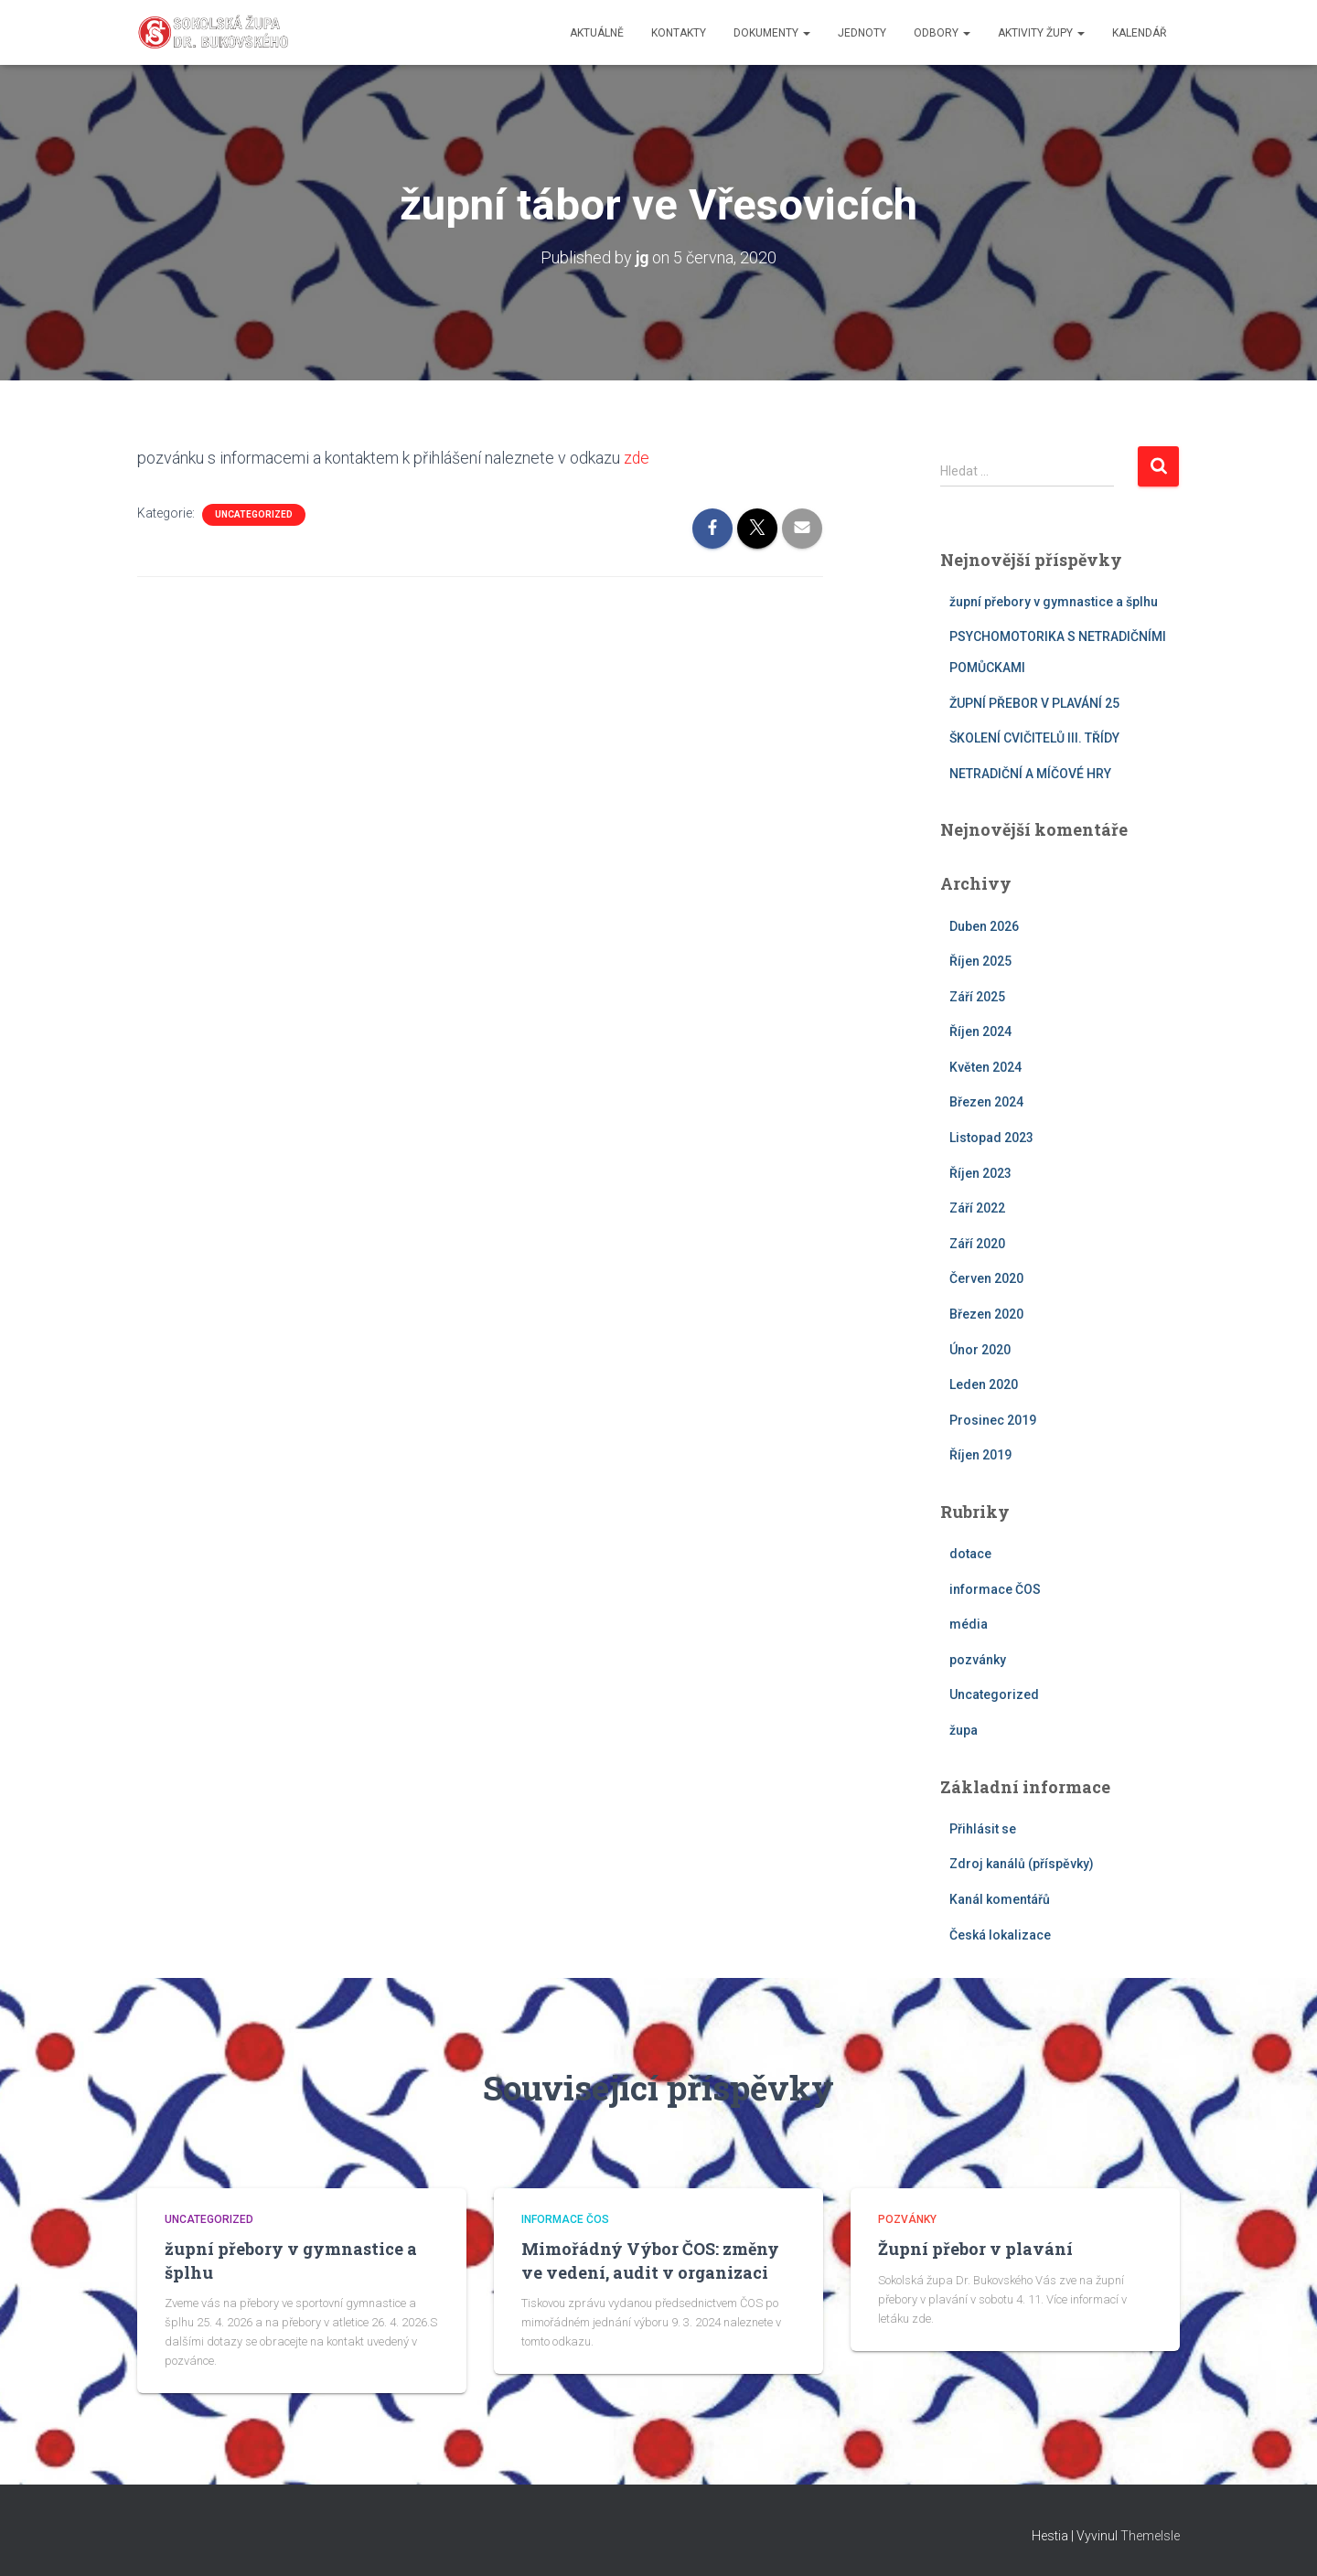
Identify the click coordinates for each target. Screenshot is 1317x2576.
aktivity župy (1041, 33)
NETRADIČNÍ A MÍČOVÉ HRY (1030, 772)
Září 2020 (977, 1243)
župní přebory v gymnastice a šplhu (1053, 600)
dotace (970, 1553)
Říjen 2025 (980, 961)
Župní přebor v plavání (975, 2249)
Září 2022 (977, 1208)
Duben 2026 (984, 925)
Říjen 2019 (980, 1455)
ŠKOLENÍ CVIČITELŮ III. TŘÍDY (1034, 738)
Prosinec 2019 (992, 1420)
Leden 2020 (983, 1384)
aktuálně (597, 33)
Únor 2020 (980, 1348)
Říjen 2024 (980, 1031)
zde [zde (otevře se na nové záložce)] (637, 457)
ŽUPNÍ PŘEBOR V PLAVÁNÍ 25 (1034, 702)
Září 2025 (977, 996)
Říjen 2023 (980, 1172)
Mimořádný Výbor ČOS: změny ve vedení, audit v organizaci (650, 2260)
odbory (942, 33)
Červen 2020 (986, 1278)
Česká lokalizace (1000, 1934)
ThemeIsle (1150, 2535)
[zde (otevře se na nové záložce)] (622, 457)
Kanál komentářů (999, 1899)
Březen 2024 (986, 1102)
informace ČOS (995, 1588)
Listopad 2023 (991, 1137)
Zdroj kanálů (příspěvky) (1021, 1863)
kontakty (678, 33)
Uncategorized (254, 513)
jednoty (862, 33)
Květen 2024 (985, 1067)
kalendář (1139, 33)
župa (963, 1730)
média (968, 1624)
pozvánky (977, 1659)
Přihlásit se (982, 1828)
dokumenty (771, 33)
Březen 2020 (986, 1314)
